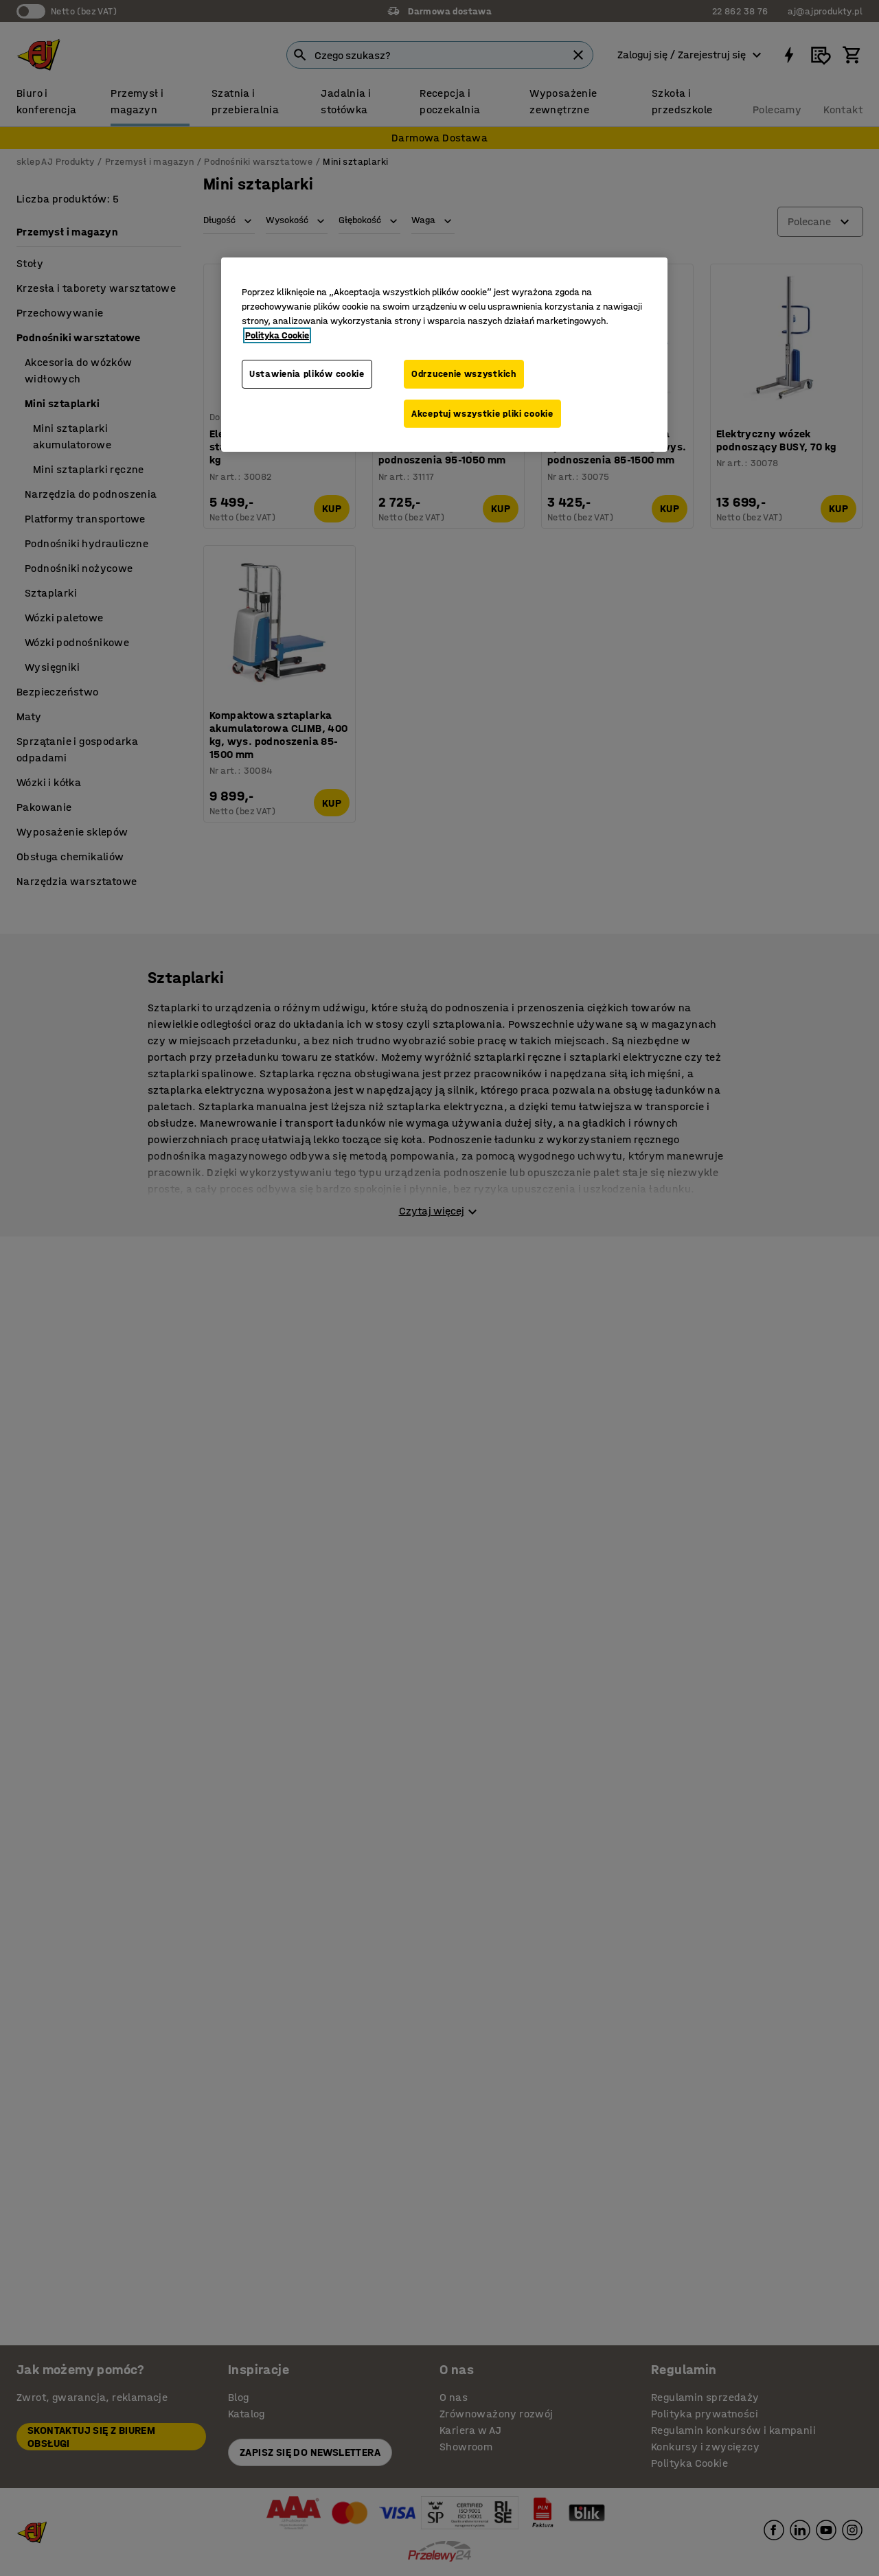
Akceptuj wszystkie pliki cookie (482, 413)
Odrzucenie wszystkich (463, 374)
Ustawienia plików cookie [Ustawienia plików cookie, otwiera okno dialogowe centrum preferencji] (307, 374)
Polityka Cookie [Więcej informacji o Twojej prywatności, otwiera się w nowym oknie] (277, 335)
